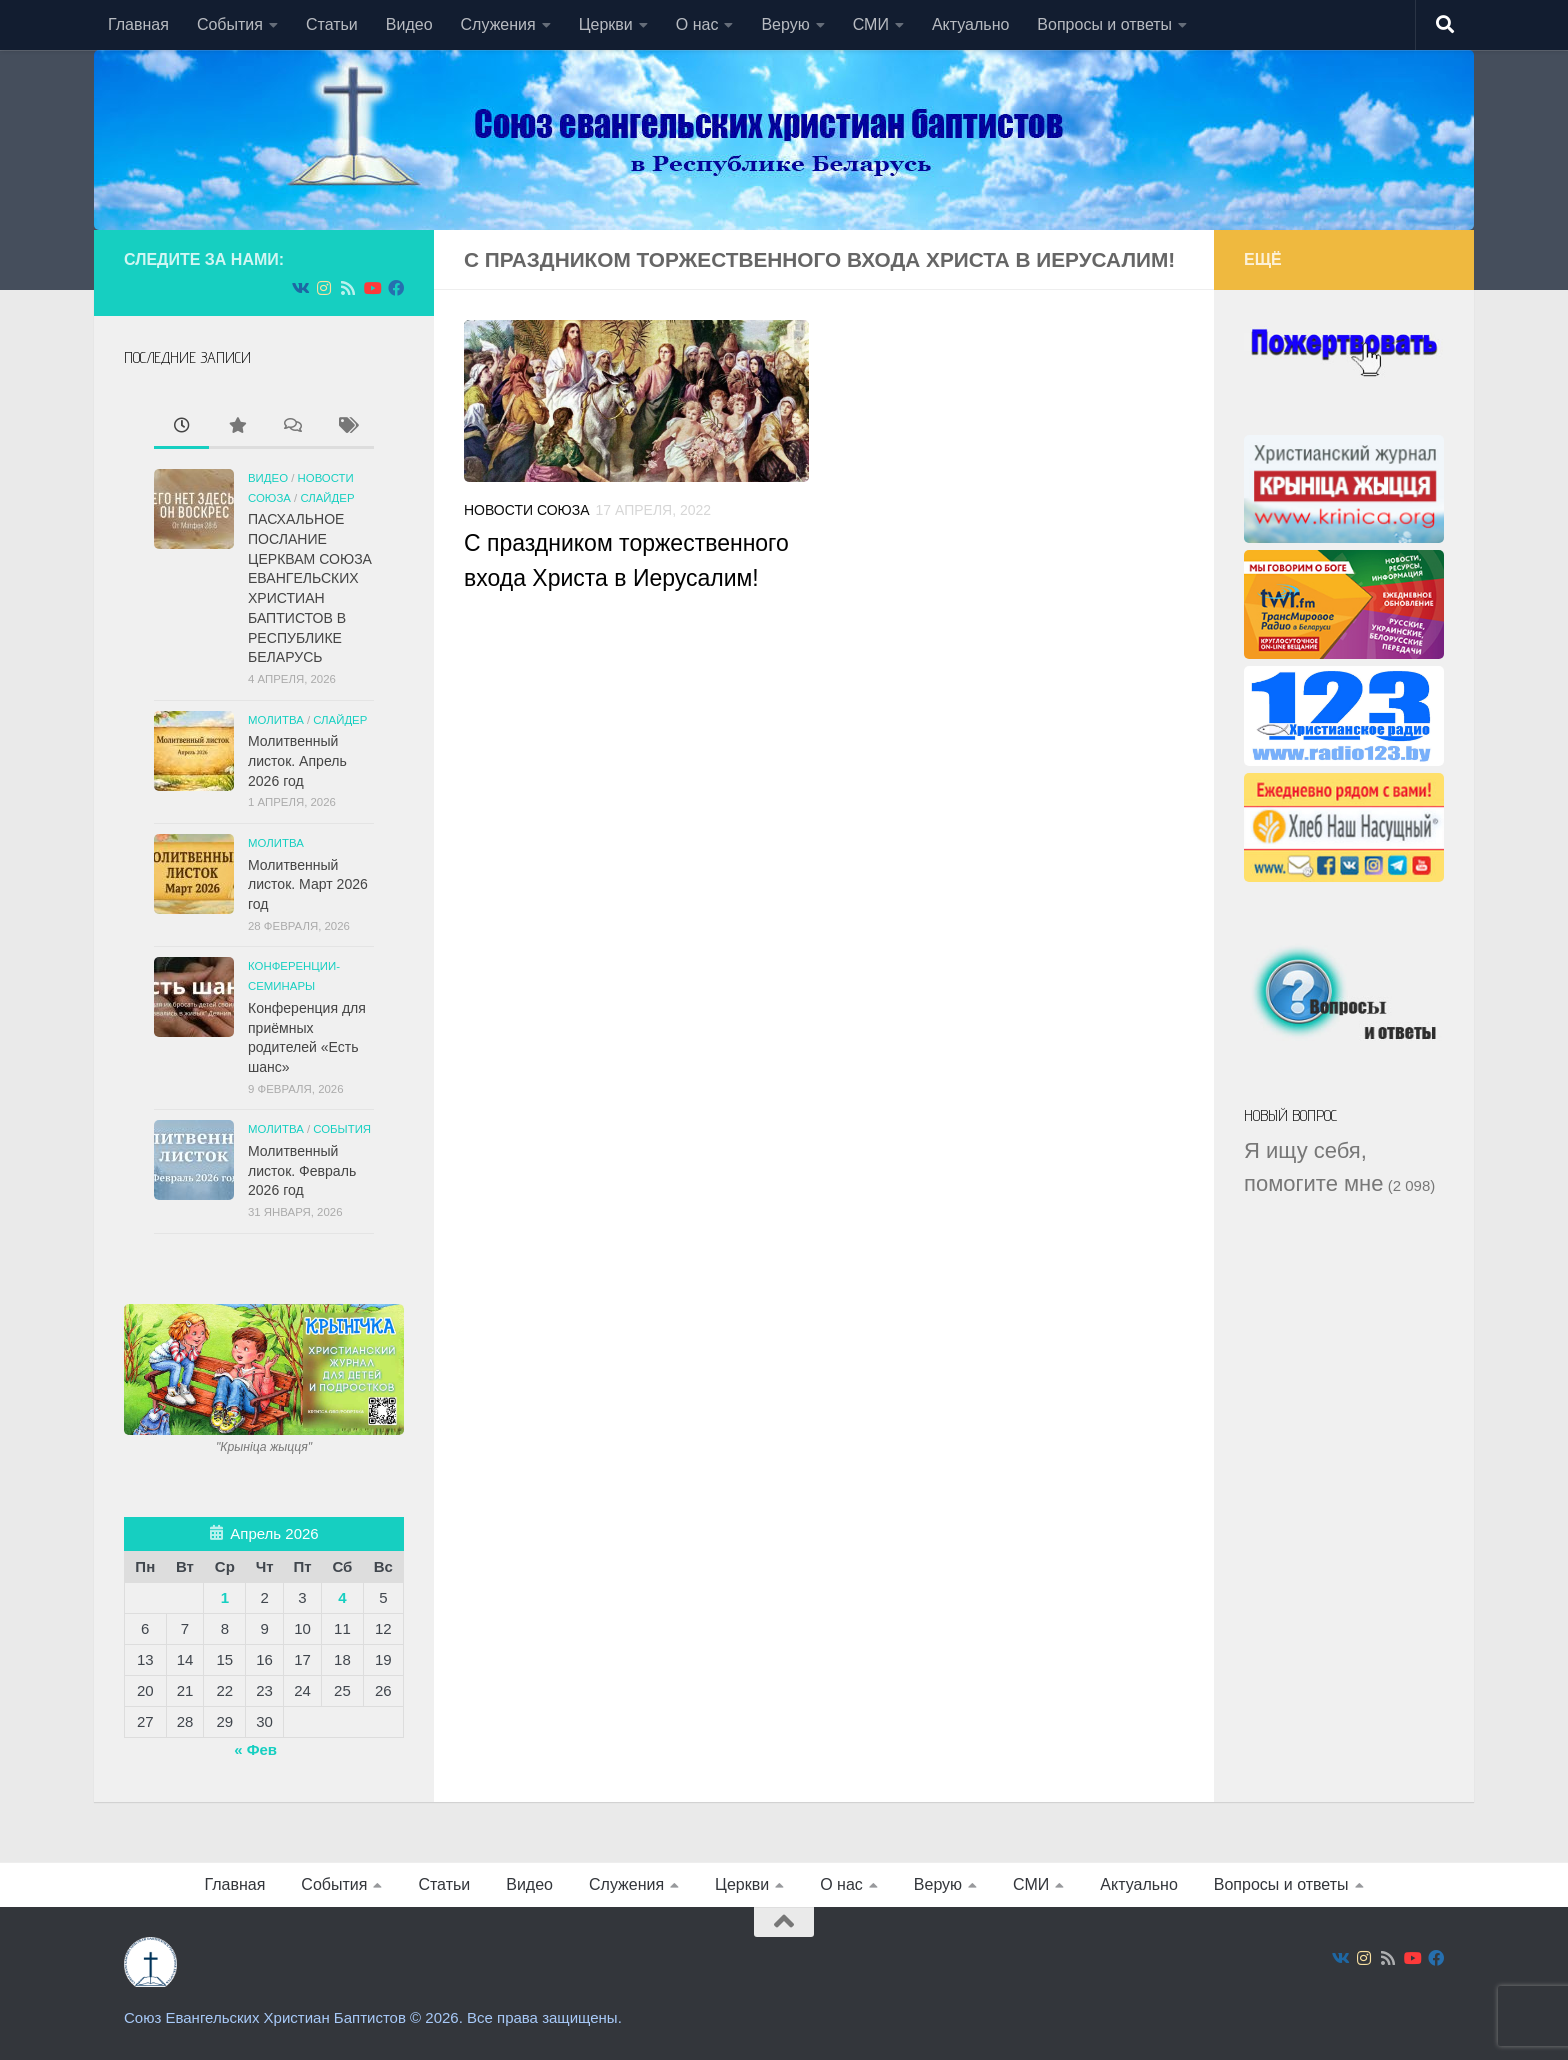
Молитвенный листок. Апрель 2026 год (297, 760)
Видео (409, 24)
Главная (138, 24)
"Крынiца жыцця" (264, 1447)
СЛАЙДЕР (327, 498)
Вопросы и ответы (1104, 24)
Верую (785, 24)
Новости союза (527, 510)
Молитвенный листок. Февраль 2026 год (302, 1170)
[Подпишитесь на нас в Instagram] (324, 288)
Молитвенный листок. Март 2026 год (308, 884)
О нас (697, 24)
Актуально (970, 24)
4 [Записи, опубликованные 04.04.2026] (342, 1597)
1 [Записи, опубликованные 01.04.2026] (225, 1597)
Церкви (606, 24)
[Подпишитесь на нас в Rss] (348, 288)
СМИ (871, 24)
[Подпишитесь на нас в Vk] (300, 288)
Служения (498, 24)
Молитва (276, 720)
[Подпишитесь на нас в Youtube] (372, 288)
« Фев (255, 1749)
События (230, 24)
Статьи (332, 24)
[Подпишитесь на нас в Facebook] (396, 288)
